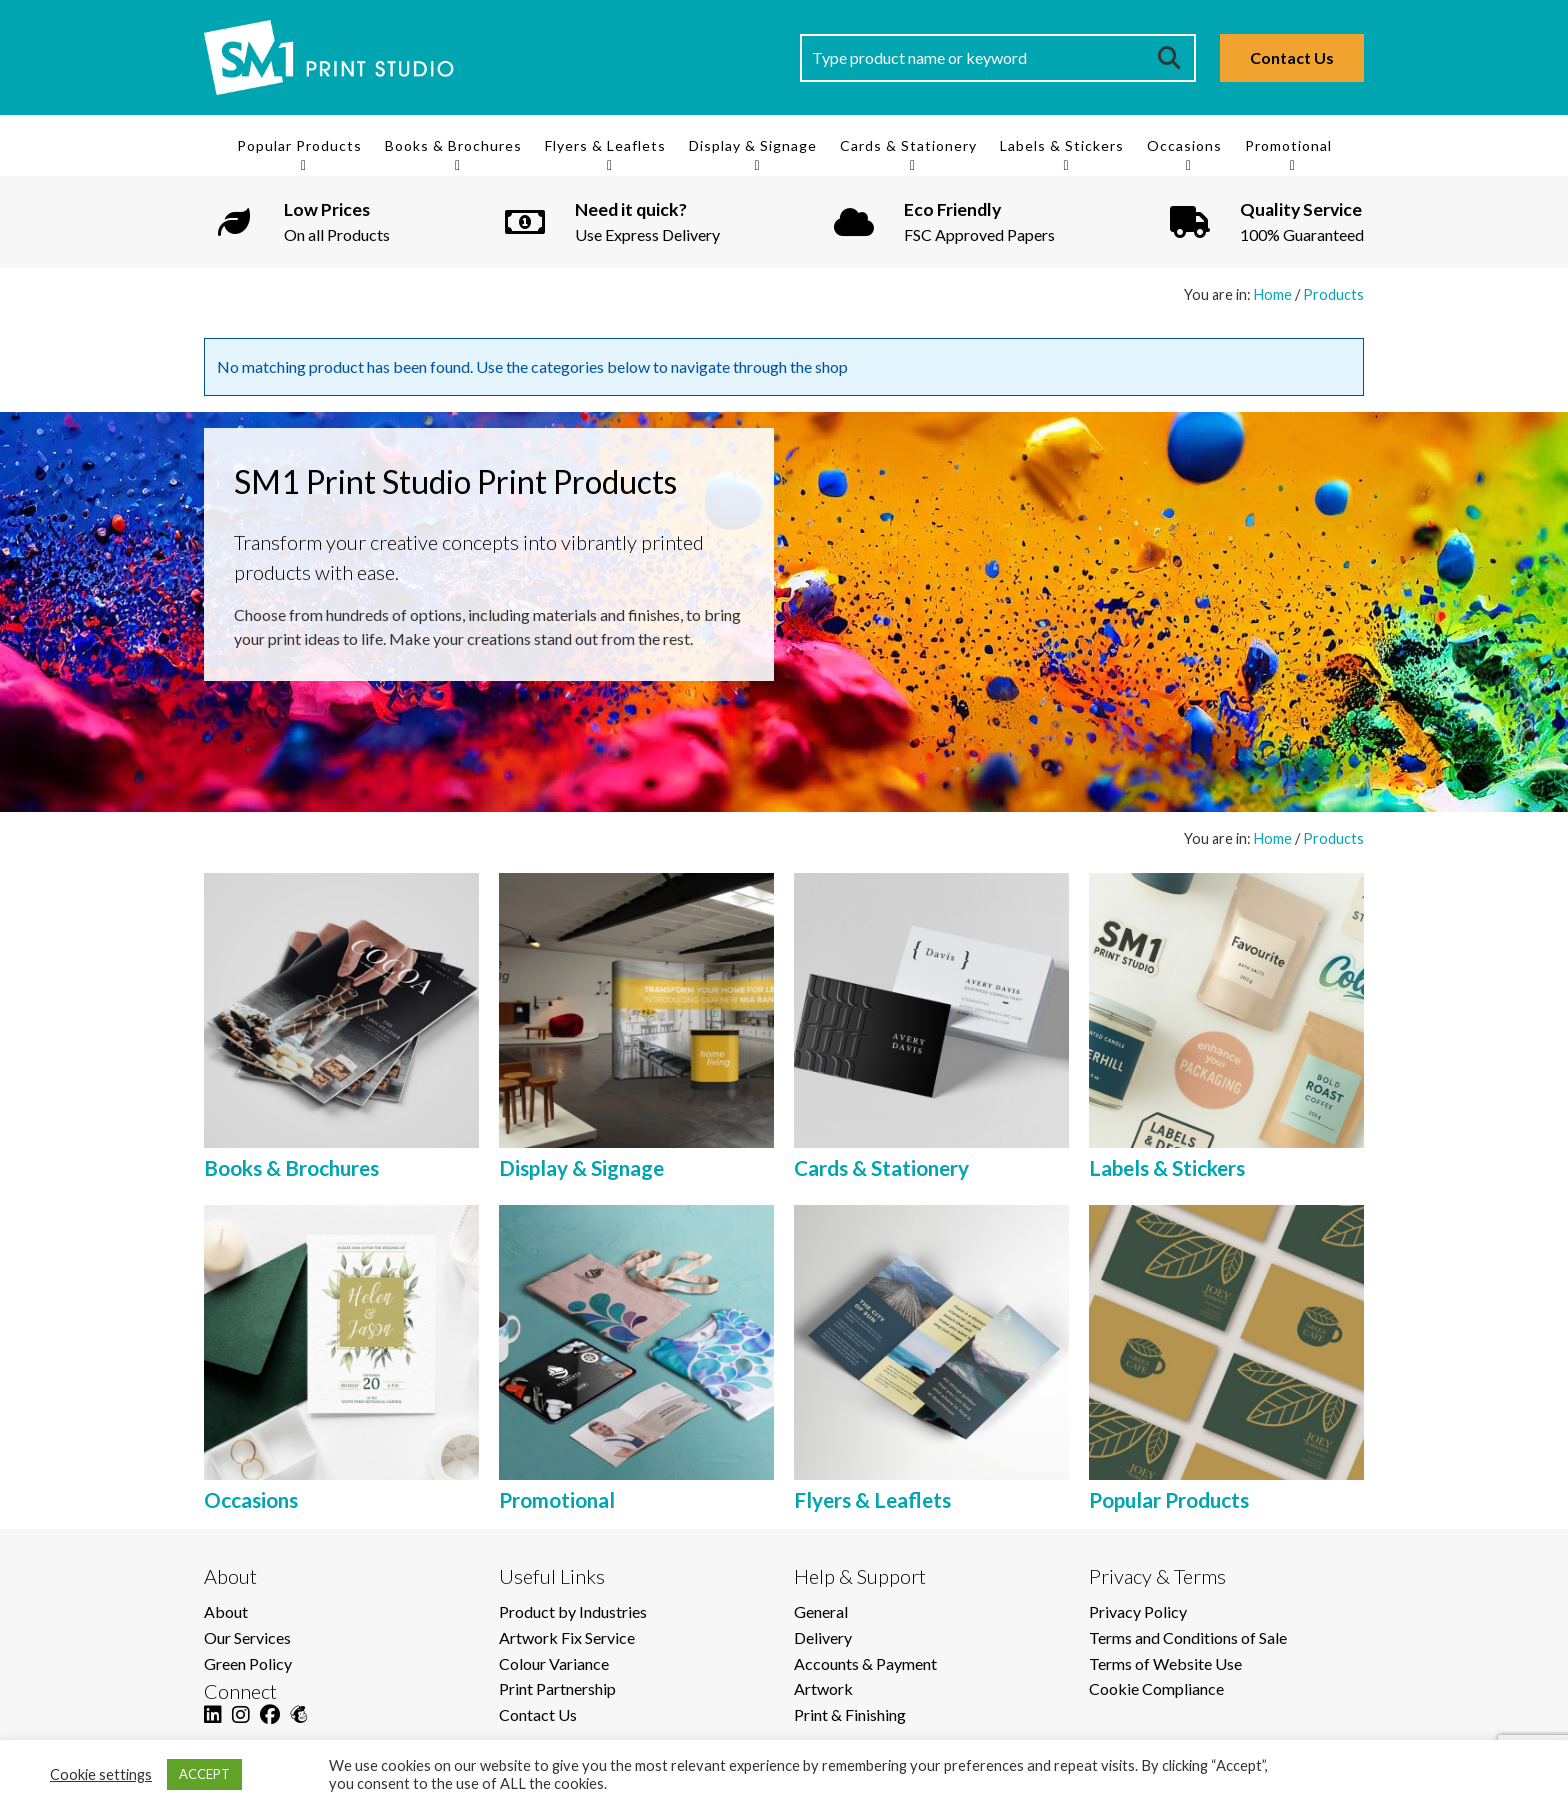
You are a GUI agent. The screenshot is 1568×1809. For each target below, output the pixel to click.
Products (1333, 294)
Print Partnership (557, 1688)
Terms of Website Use (1165, 1663)
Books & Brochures (453, 145)
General (821, 1611)
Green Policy (248, 1663)
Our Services (247, 1637)
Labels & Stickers (1062, 145)
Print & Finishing (850, 1714)
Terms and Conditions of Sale (1188, 1637)
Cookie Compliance (1156, 1688)
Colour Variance (554, 1663)
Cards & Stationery (908, 145)
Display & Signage (753, 145)
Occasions (1184, 145)
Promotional (1288, 145)
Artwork (823, 1688)
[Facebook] (270, 1726)
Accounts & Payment (865, 1663)
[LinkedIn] (213, 1726)
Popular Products (299, 145)
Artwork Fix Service (567, 1637)
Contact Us (1292, 57)
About (226, 1611)
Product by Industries (573, 1611)
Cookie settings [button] (101, 1774)
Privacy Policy (1138, 1611)
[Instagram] (241, 1726)
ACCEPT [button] (204, 1774)
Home (1273, 294)
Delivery (823, 1637)
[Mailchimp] (299, 1726)
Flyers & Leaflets (605, 145)
